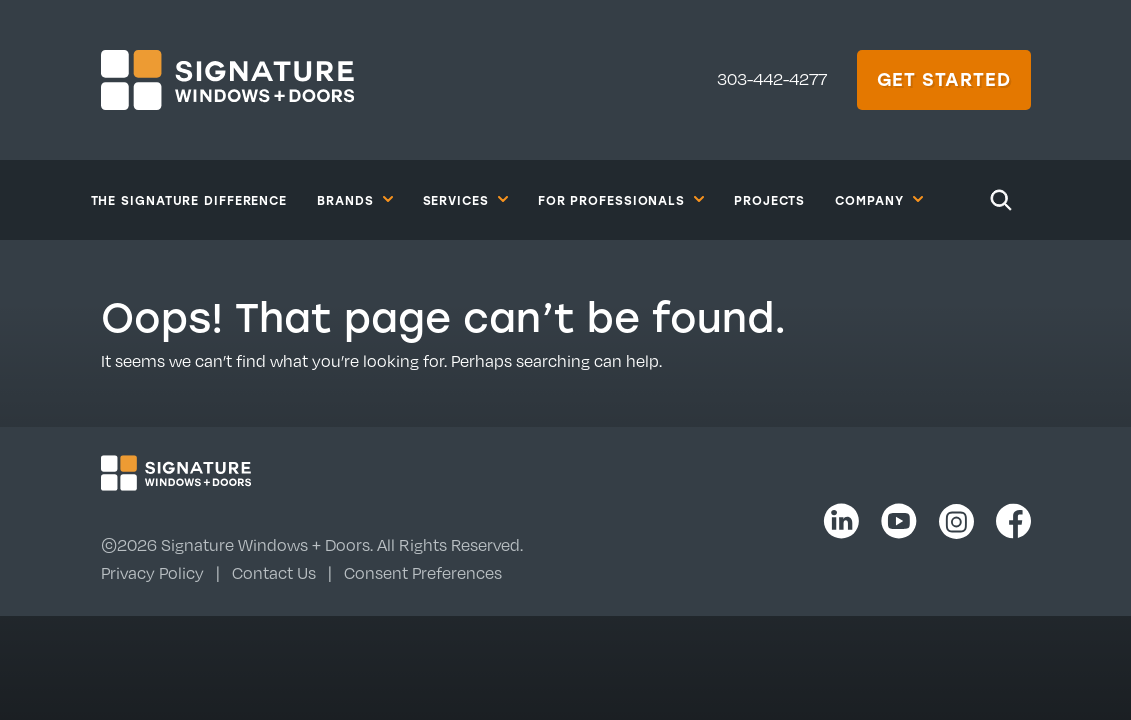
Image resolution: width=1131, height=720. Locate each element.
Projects (769, 200)
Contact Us (274, 573)
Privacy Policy (152, 573)
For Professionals (621, 199)
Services (465, 199)
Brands (354, 199)
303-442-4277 (772, 79)
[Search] (1001, 200)
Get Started (944, 79)
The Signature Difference (189, 200)
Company (878, 199)
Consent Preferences (423, 573)
